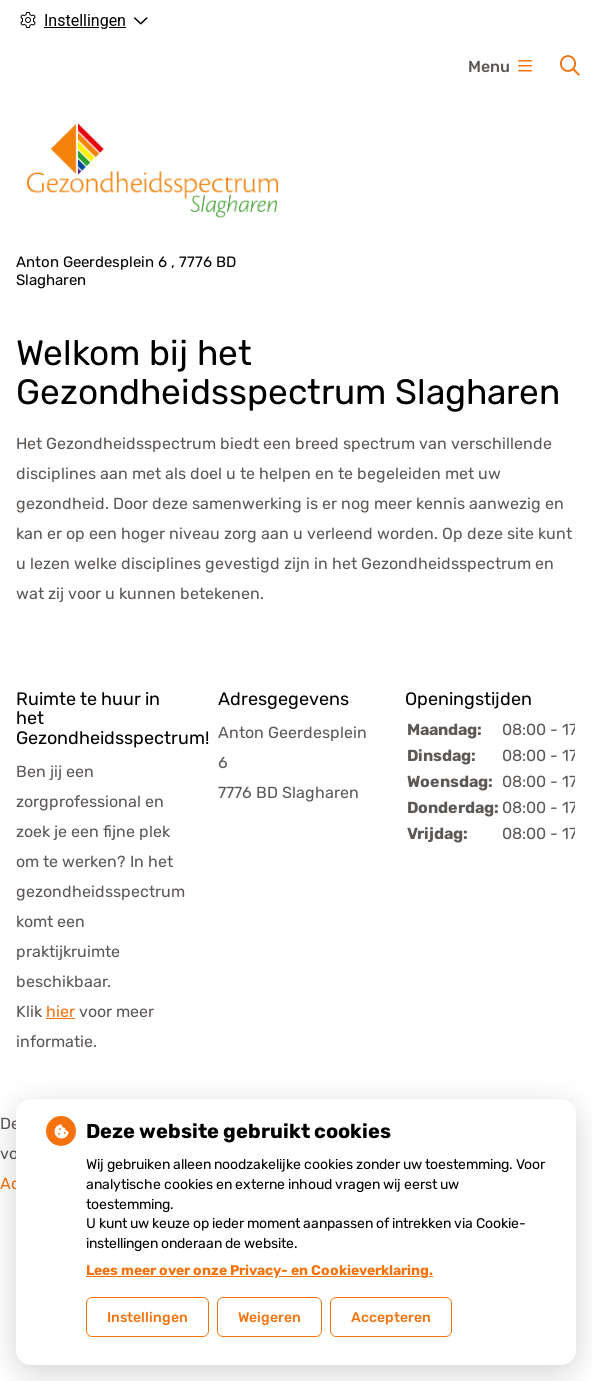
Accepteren (391, 1317)
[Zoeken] (570, 66)
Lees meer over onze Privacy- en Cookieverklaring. (259, 1270)
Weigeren (269, 1317)
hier (60, 1011)
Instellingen (147, 1317)
